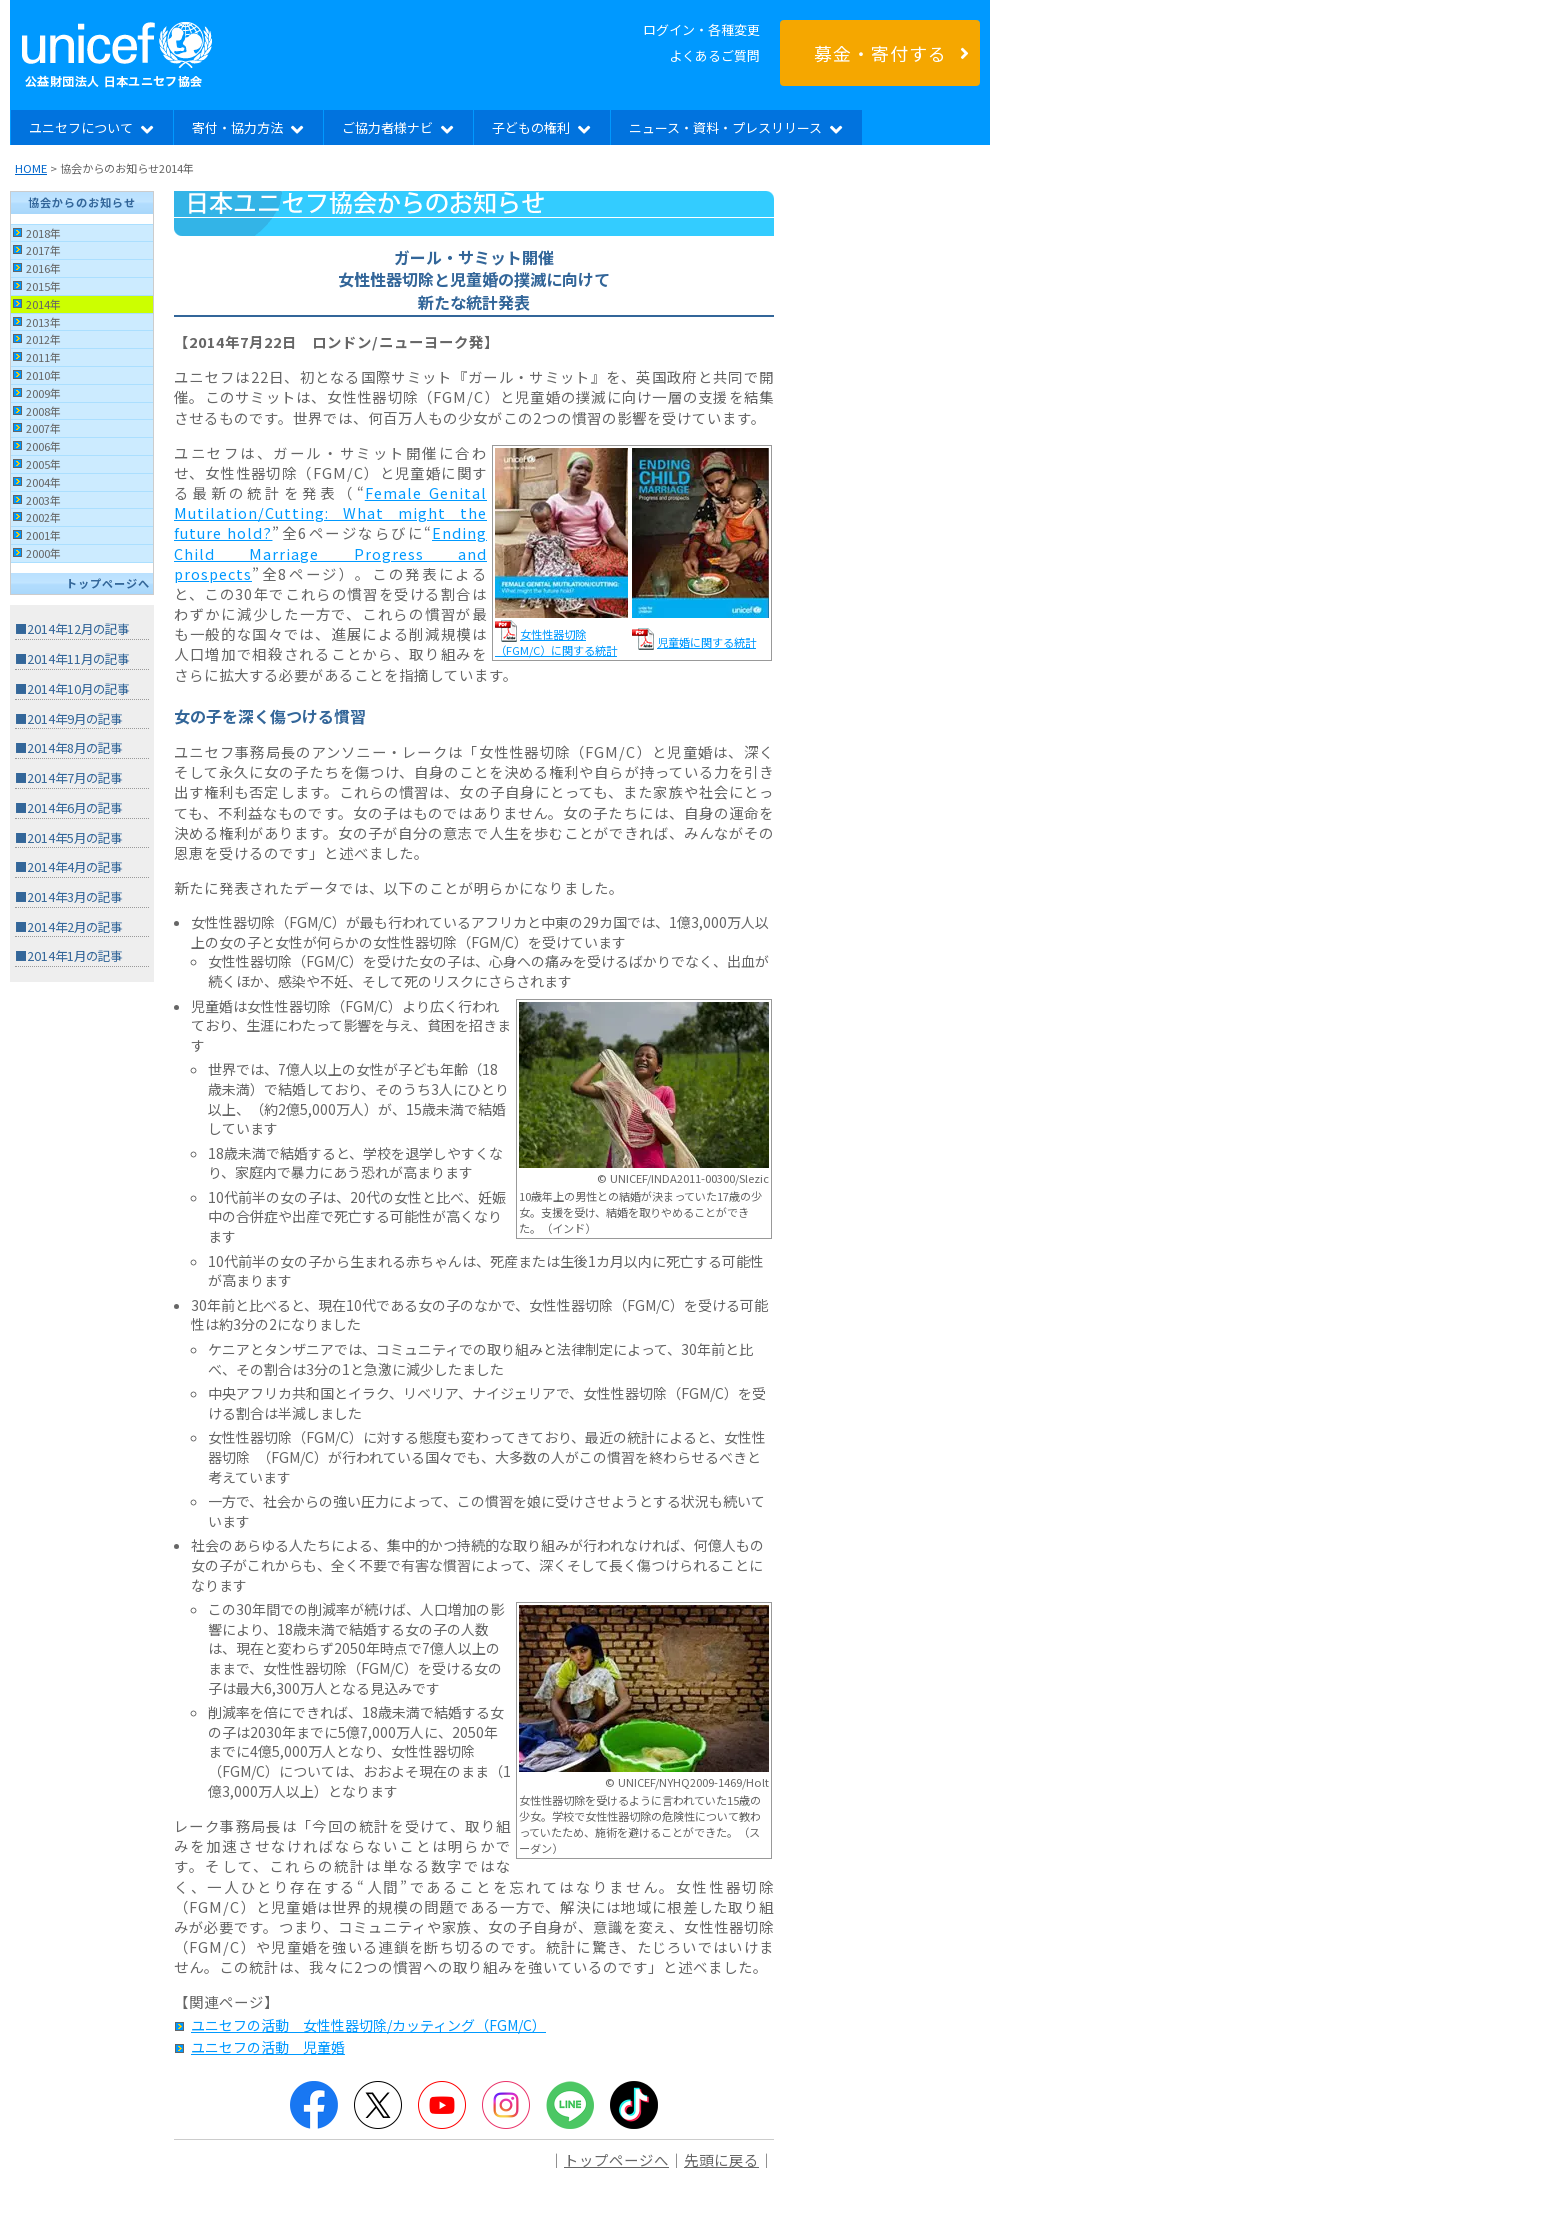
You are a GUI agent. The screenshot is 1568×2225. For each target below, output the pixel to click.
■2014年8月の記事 (68, 748)
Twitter (378, 2105)
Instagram (506, 2105)
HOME (31, 168)
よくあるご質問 (714, 55)
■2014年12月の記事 (72, 629)
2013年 (43, 322)
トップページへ (108, 583)
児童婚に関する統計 (706, 642)
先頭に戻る (721, 2159)
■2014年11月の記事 (72, 659)
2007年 (43, 428)
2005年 (43, 464)
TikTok (634, 2105)
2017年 (43, 250)
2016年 (43, 268)
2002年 (43, 517)
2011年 (43, 357)
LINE (570, 2105)
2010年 (43, 375)
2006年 (43, 446)
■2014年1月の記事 (68, 956)
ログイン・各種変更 (701, 29)
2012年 (43, 339)
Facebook (314, 2105)
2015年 (43, 286)
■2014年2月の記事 (68, 927)
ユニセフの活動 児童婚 (268, 2047)
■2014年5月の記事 (68, 838)
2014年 (43, 304)
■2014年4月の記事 (68, 867)
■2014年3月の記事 (68, 897)
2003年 (43, 500)
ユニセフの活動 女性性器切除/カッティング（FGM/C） (368, 2025)
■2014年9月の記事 (68, 719)
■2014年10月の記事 (72, 689)
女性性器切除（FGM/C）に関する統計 (556, 642)
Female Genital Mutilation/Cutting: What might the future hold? (330, 512)
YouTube (442, 2105)
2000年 (43, 553)
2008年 (43, 411)
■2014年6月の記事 (68, 808)
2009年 (43, 393)
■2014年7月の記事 (68, 778)
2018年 (43, 233)
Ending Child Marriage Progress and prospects (330, 552)
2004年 (43, 482)
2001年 (43, 535)
